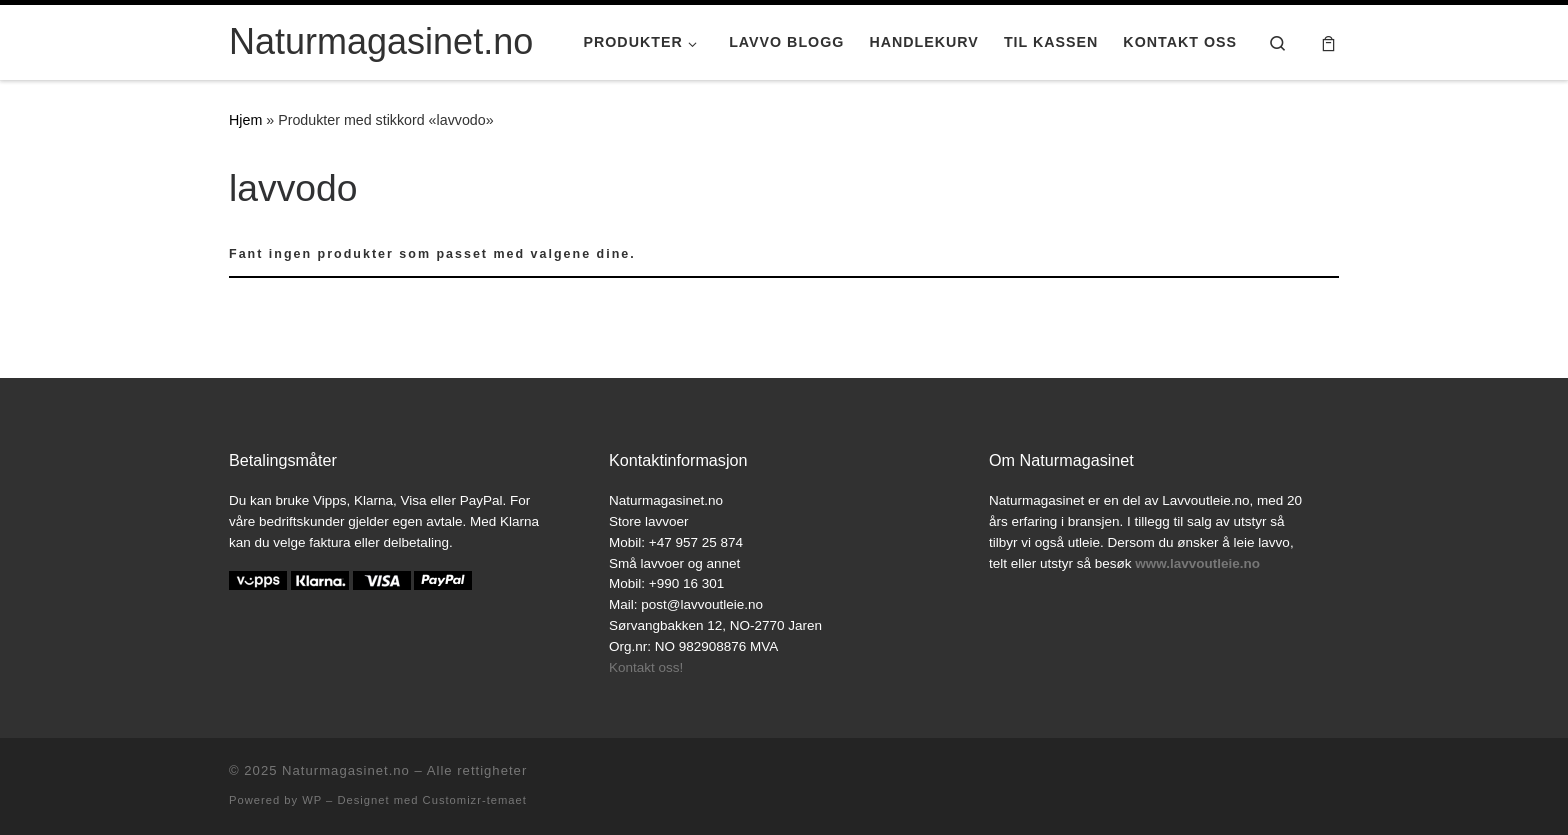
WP (312, 800)
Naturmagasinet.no (346, 770)
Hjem (245, 120)
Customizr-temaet (475, 800)
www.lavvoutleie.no (1197, 563)
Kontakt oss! (646, 667)
